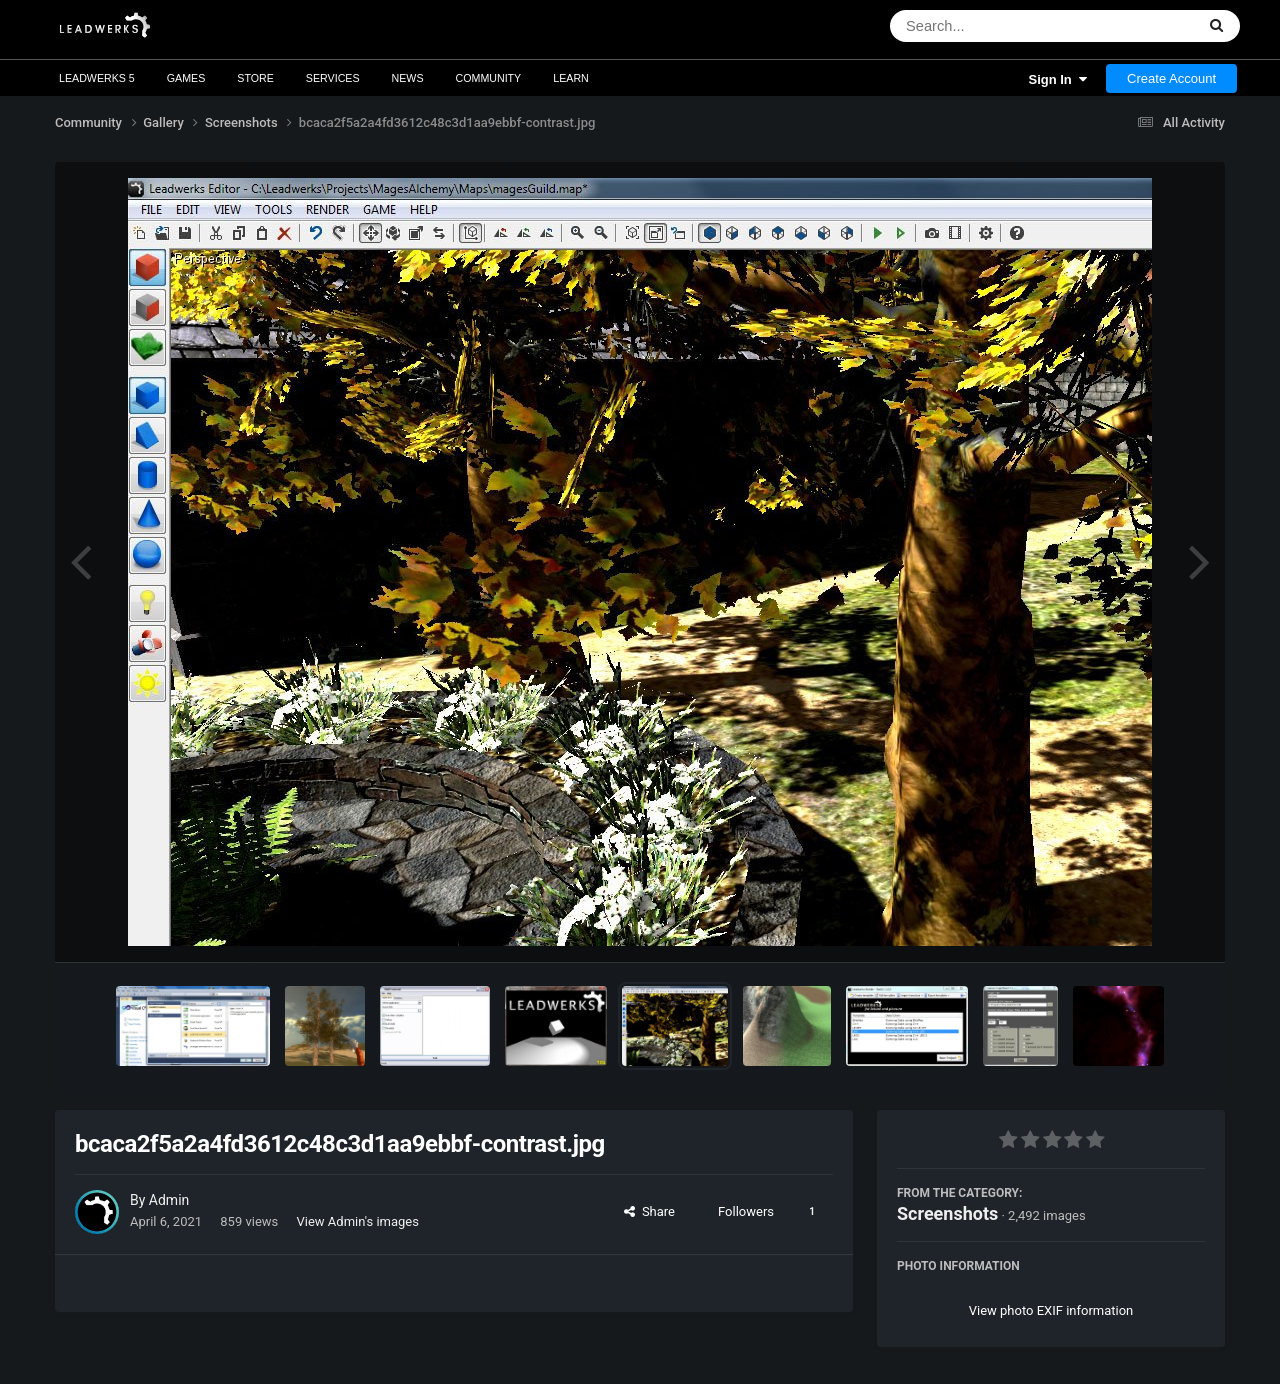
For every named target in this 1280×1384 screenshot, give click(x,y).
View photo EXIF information (1051, 1310)
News (408, 78)
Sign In (1057, 79)
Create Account (1171, 78)
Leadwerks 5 (97, 78)
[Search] (990, 26)
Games (186, 78)
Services (333, 78)
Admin (169, 1200)
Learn (571, 78)
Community (489, 78)
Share (649, 1211)
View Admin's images (358, 1221)
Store (255, 78)
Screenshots (947, 1213)
